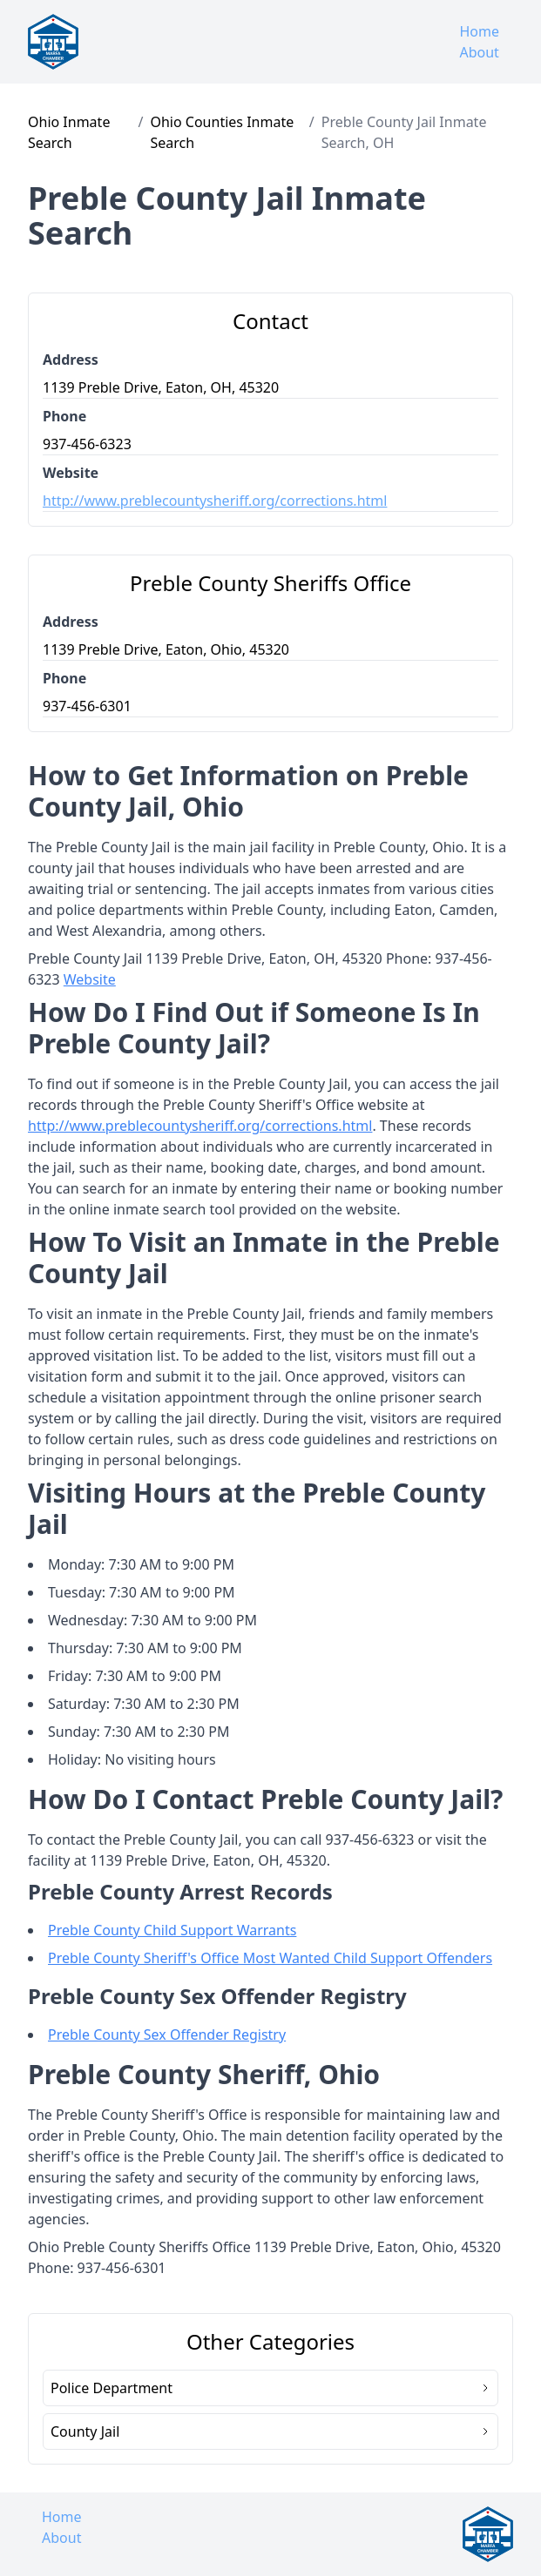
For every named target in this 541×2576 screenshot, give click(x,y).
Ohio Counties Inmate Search (222, 132)
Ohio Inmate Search (69, 132)
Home (479, 31)
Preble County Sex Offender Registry (167, 2034)
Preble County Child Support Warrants (172, 1930)
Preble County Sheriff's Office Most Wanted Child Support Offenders (270, 1957)
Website (90, 979)
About (478, 52)
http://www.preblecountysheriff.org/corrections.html (215, 500)
